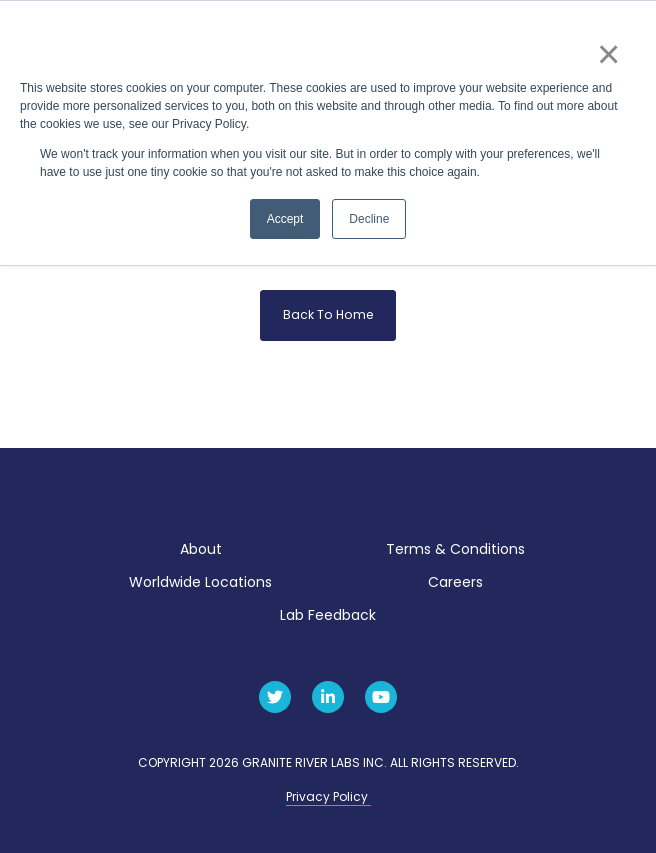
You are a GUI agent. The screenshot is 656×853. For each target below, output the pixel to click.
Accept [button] (285, 219)
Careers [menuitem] (455, 582)
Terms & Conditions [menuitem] (455, 549)
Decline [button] (369, 219)
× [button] (607, 54)
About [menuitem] (201, 549)
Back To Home (328, 314)
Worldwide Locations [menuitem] (200, 582)
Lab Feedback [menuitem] (328, 615)
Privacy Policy (328, 796)
